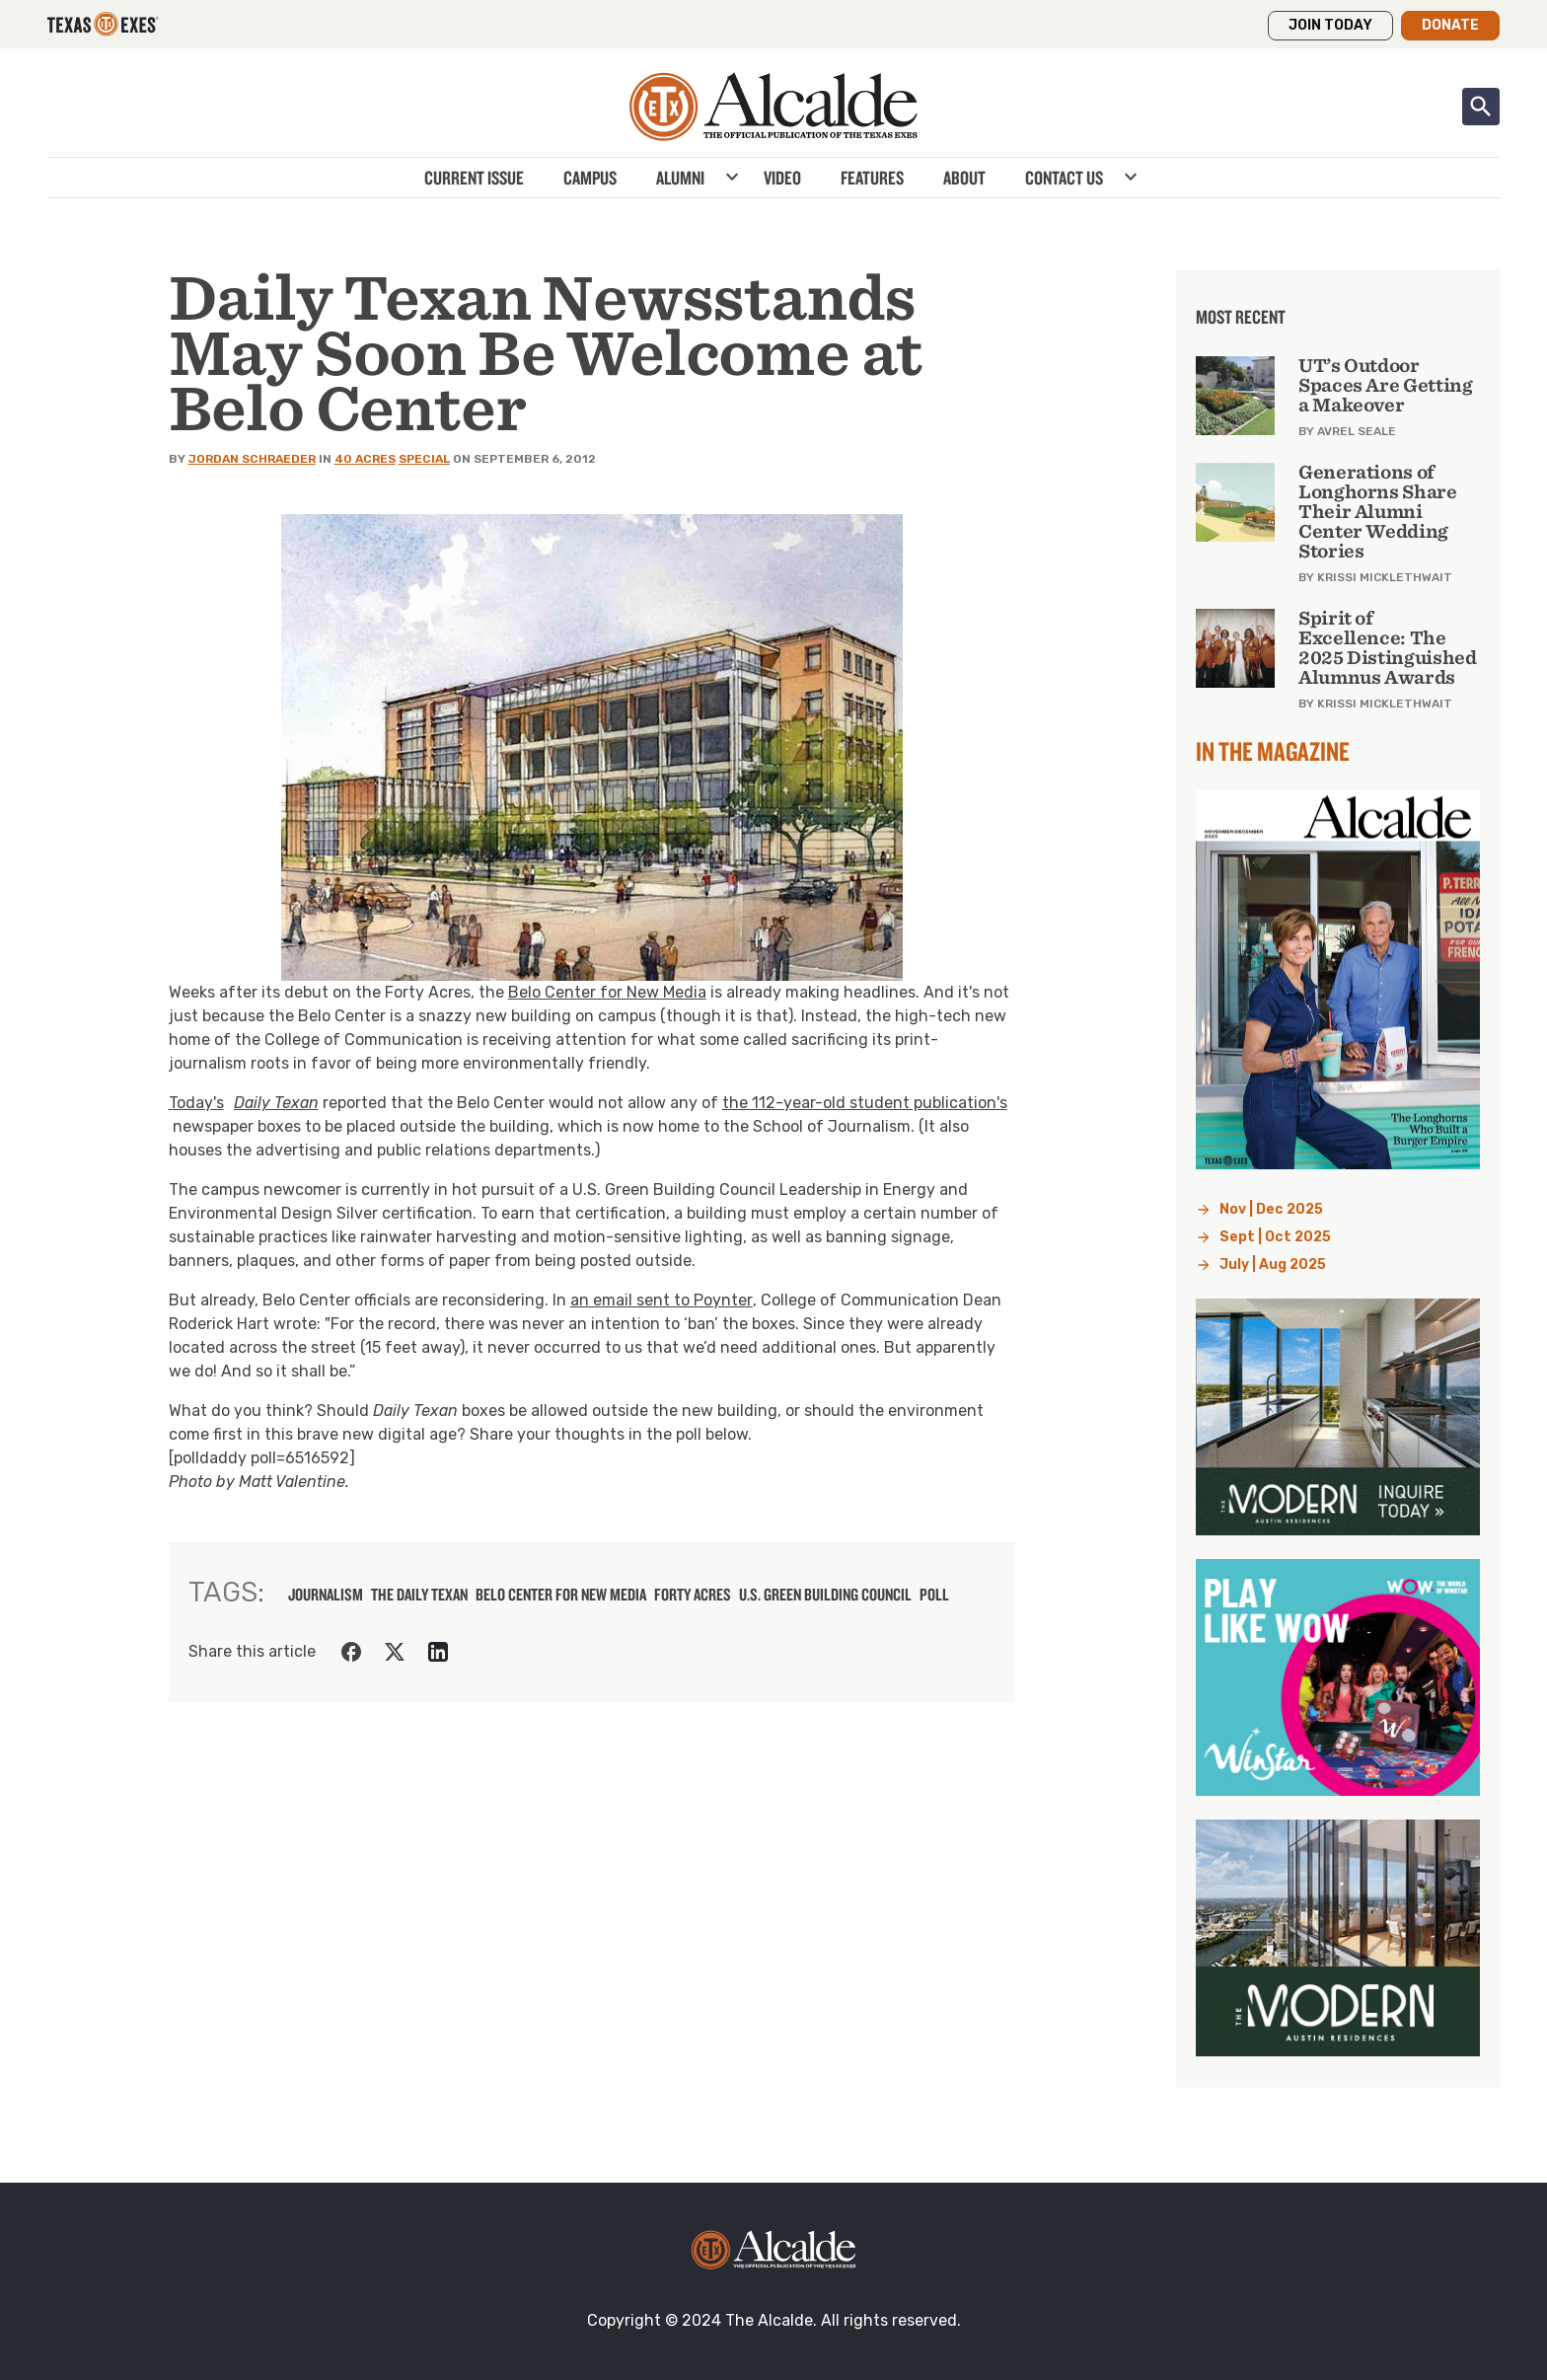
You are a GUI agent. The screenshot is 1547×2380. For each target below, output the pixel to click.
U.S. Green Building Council (825, 1594)
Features (872, 177)
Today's (244, 1103)
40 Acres (365, 459)
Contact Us (1064, 177)
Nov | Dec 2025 (1271, 1209)
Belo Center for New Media (607, 992)
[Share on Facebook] (351, 1652)
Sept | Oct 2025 (1275, 1236)
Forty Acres (692, 1594)
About (964, 177)
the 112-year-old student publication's (864, 1102)
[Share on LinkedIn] (438, 1652)
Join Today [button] (1330, 25)
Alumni (680, 177)
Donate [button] (1450, 25)
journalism (325, 1594)
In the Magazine (1273, 751)
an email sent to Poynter (661, 1300)
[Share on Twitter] (394, 1652)
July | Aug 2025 (1272, 1264)
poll (934, 1594)
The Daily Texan (419, 1594)
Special (424, 459)
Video (782, 177)
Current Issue (474, 177)
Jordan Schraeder (252, 459)
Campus (590, 177)
